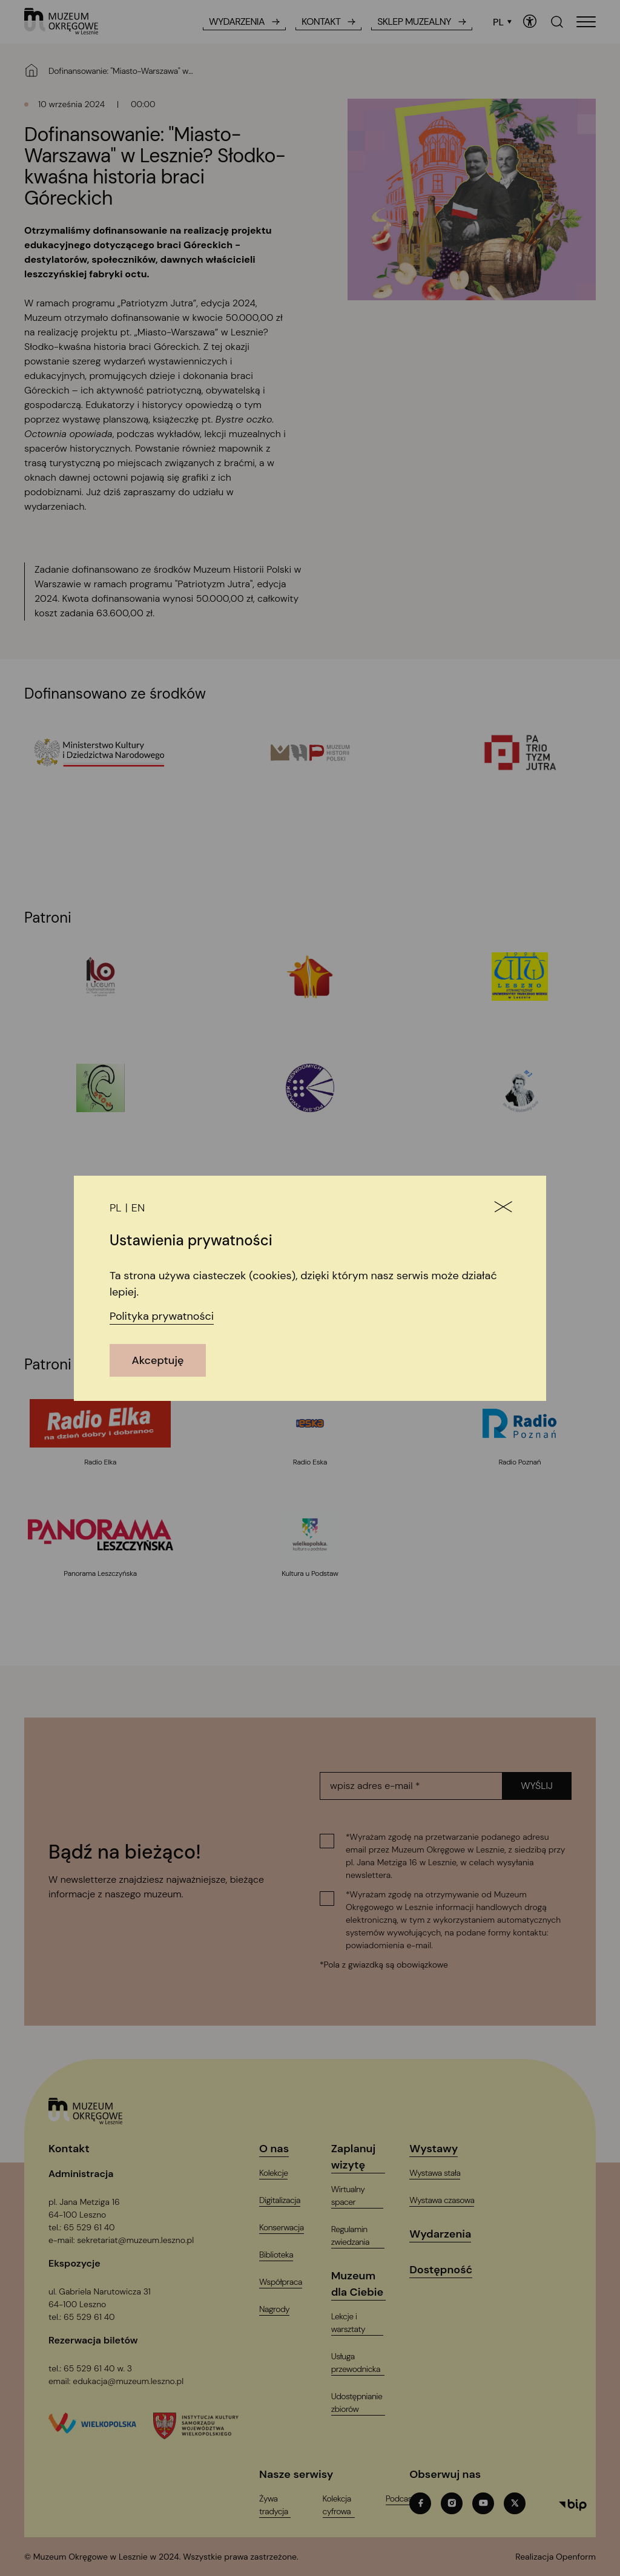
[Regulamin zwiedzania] (364, 2235)
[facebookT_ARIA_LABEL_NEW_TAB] (420, 2503)
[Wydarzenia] (447, 2234)
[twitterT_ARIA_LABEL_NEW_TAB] (515, 2503)
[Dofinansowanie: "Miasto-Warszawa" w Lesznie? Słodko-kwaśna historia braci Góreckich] (133, 70)
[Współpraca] (288, 2282)
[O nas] (281, 2149)
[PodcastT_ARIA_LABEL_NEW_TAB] (408, 2498)
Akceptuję (158, 1360)
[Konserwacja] (289, 2227)
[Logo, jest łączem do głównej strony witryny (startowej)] (85, 2112)
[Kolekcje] (281, 2173)
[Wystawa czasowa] (449, 2200)
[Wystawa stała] (442, 2173)
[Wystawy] (441, 2149)
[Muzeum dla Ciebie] (364, 2284)
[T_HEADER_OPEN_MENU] (586, 22)
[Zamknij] (503, 1207)
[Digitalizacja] (287, 2200)
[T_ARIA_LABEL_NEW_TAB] (555, 2557)
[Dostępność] (448, 2270)
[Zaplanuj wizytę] (364, 2157)
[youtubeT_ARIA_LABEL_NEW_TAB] (483, 2503)
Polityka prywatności (162, 1316)
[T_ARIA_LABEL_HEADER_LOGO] (61, 22)
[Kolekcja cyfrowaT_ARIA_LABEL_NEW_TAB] (344, 2505)
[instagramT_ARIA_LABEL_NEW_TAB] (452, 2503)
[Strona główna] (31, 70)
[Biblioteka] (283, 2254)
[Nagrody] (282, 2309)
